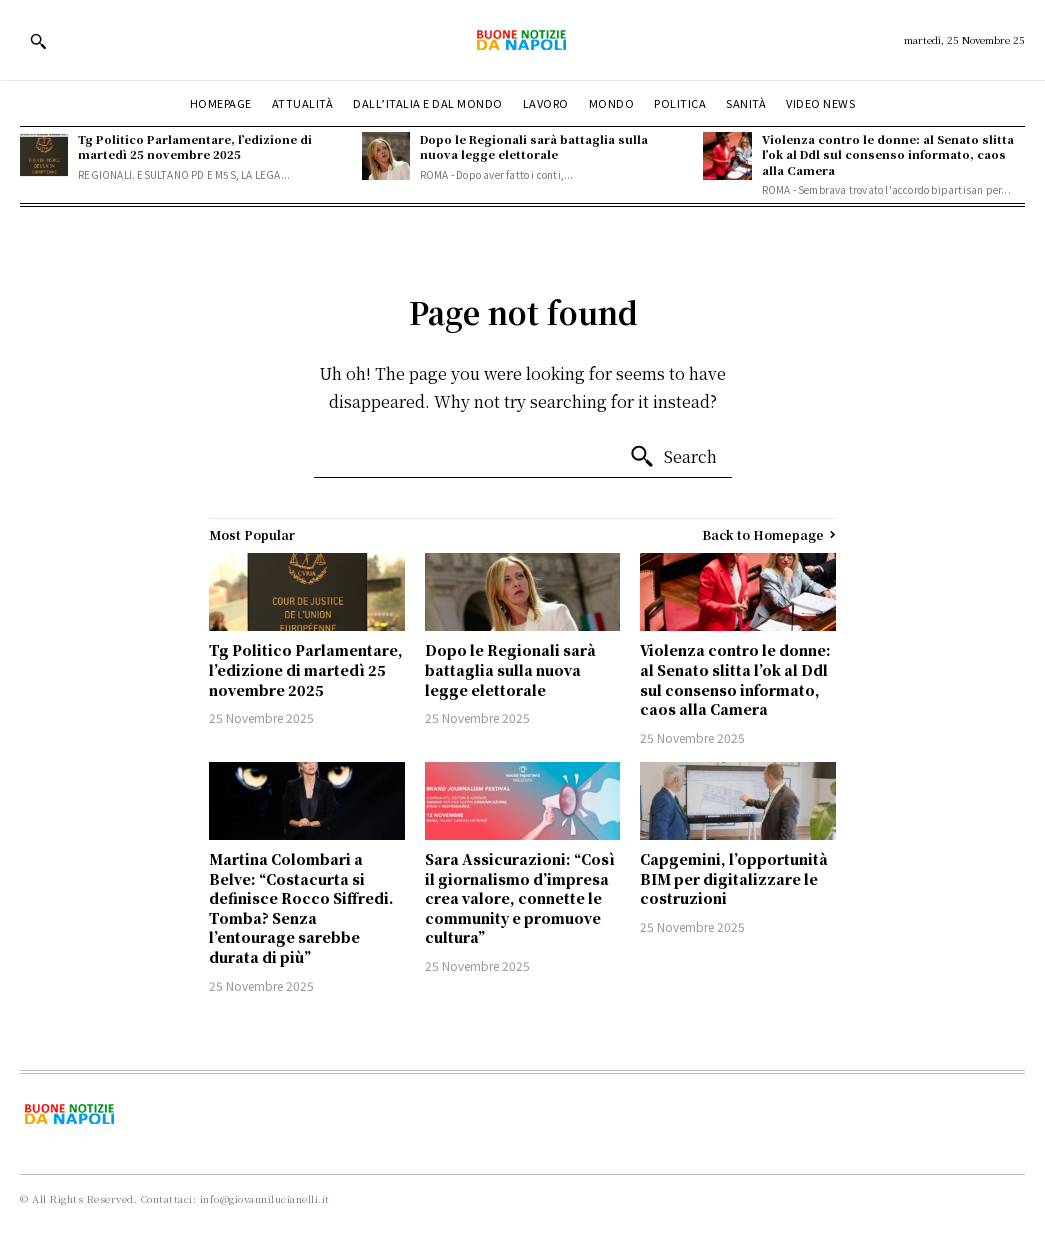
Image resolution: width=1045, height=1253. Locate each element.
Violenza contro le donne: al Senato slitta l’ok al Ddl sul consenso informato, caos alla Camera (888, 154)
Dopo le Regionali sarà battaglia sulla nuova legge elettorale (534, 146)
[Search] (673, 457)
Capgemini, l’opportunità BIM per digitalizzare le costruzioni (734, 878)
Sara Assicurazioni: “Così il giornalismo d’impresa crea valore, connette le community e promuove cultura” (520, 898)
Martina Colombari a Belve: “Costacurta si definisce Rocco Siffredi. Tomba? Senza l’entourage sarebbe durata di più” (301, 908)
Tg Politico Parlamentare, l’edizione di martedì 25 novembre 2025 (195, 146)
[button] (38, 41)
